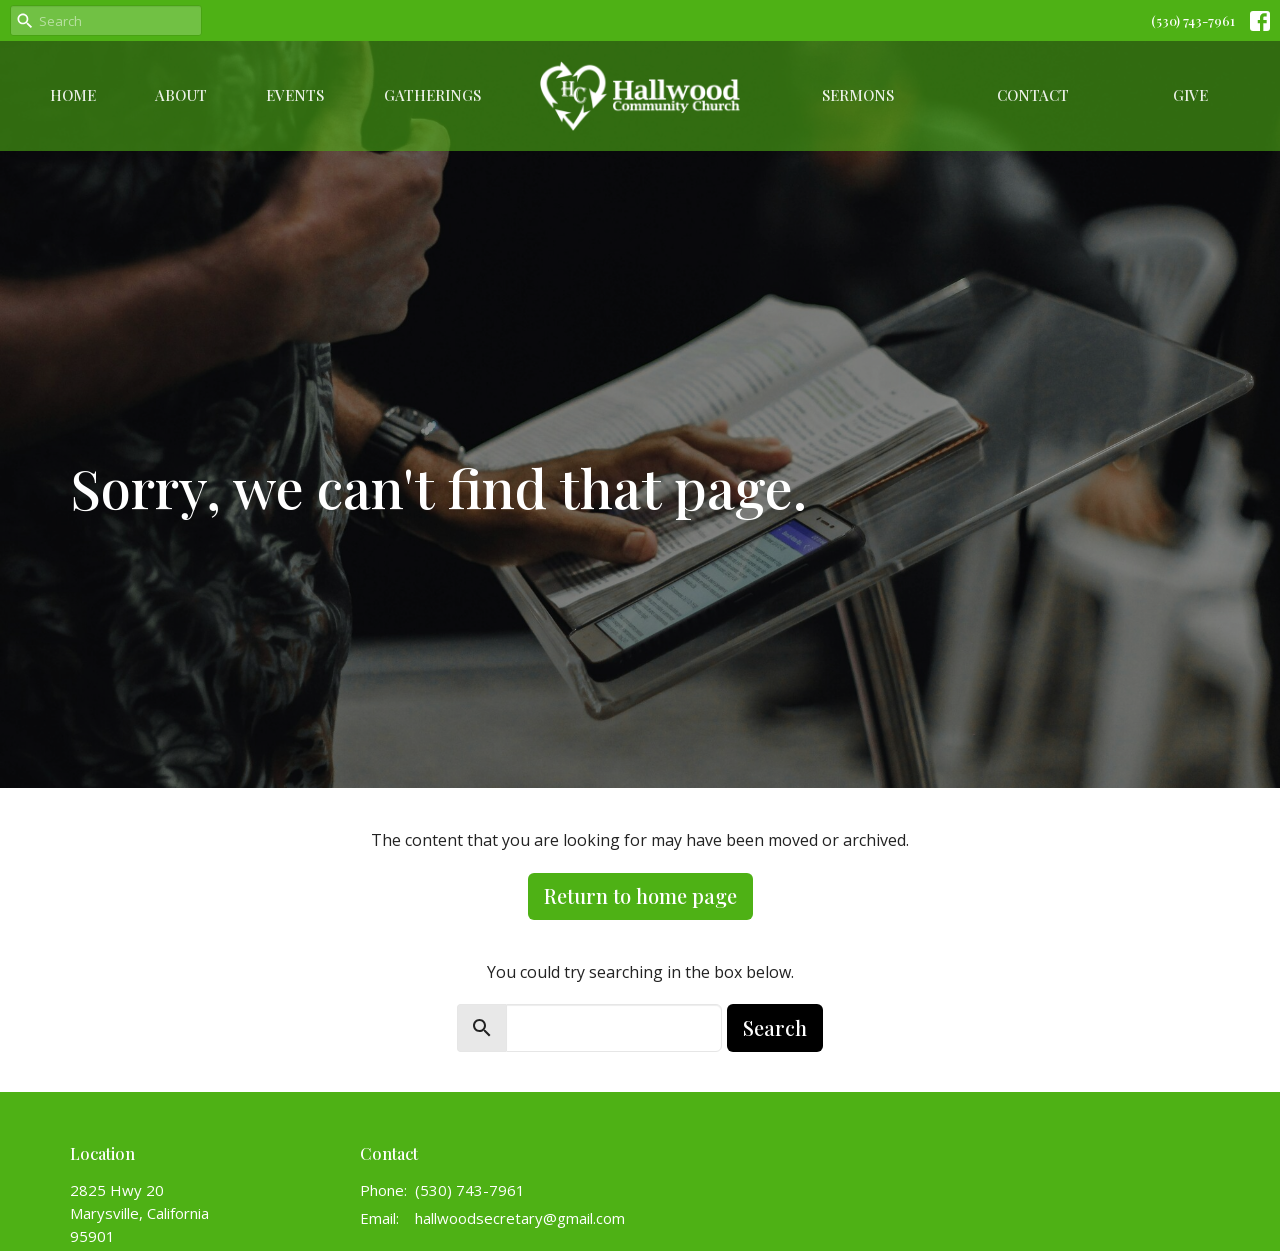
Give (1190, 95)
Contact (1033, 95)
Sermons (858, 95)
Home (73, 95)
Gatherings (432, 95)
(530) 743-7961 (1193, 20)
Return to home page (640, 895)
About (181, 95)
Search (775, 1027)
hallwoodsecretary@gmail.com (520, 1218)
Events (295, 95)
